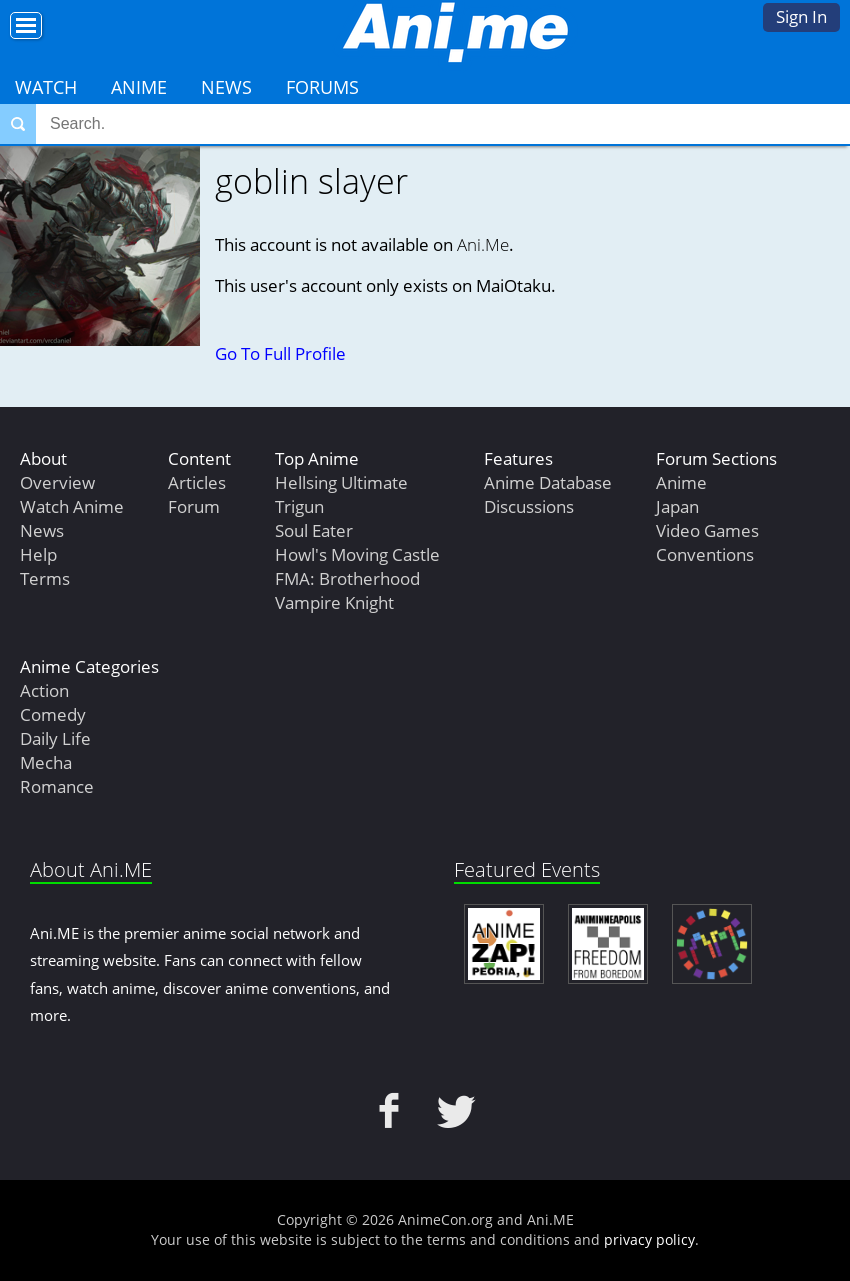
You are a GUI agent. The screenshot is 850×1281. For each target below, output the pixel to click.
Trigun (299, 506)
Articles (197, 482)
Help (38, 554)
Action (44, 690)
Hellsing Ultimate (341, 482)
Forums (322, 87)
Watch (46, 87)
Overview (57, 482)
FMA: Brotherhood (347, 578)
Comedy (53, 714)
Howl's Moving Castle (357, 554)
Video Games (707, 530)
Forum (194, 506)
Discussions (529, 506)
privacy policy (649, 1239)
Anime (139, 87)
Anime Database (548, 482)
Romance (57, 786)
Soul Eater (314, 530)
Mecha (46, 762)
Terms (45, 578)
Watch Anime (72, 506)
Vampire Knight (334, 602)
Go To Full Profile (280, 353)
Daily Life (55, 738)
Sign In (801, 16)
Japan (677, 506)
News (226, 87)
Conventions (705, 554)
